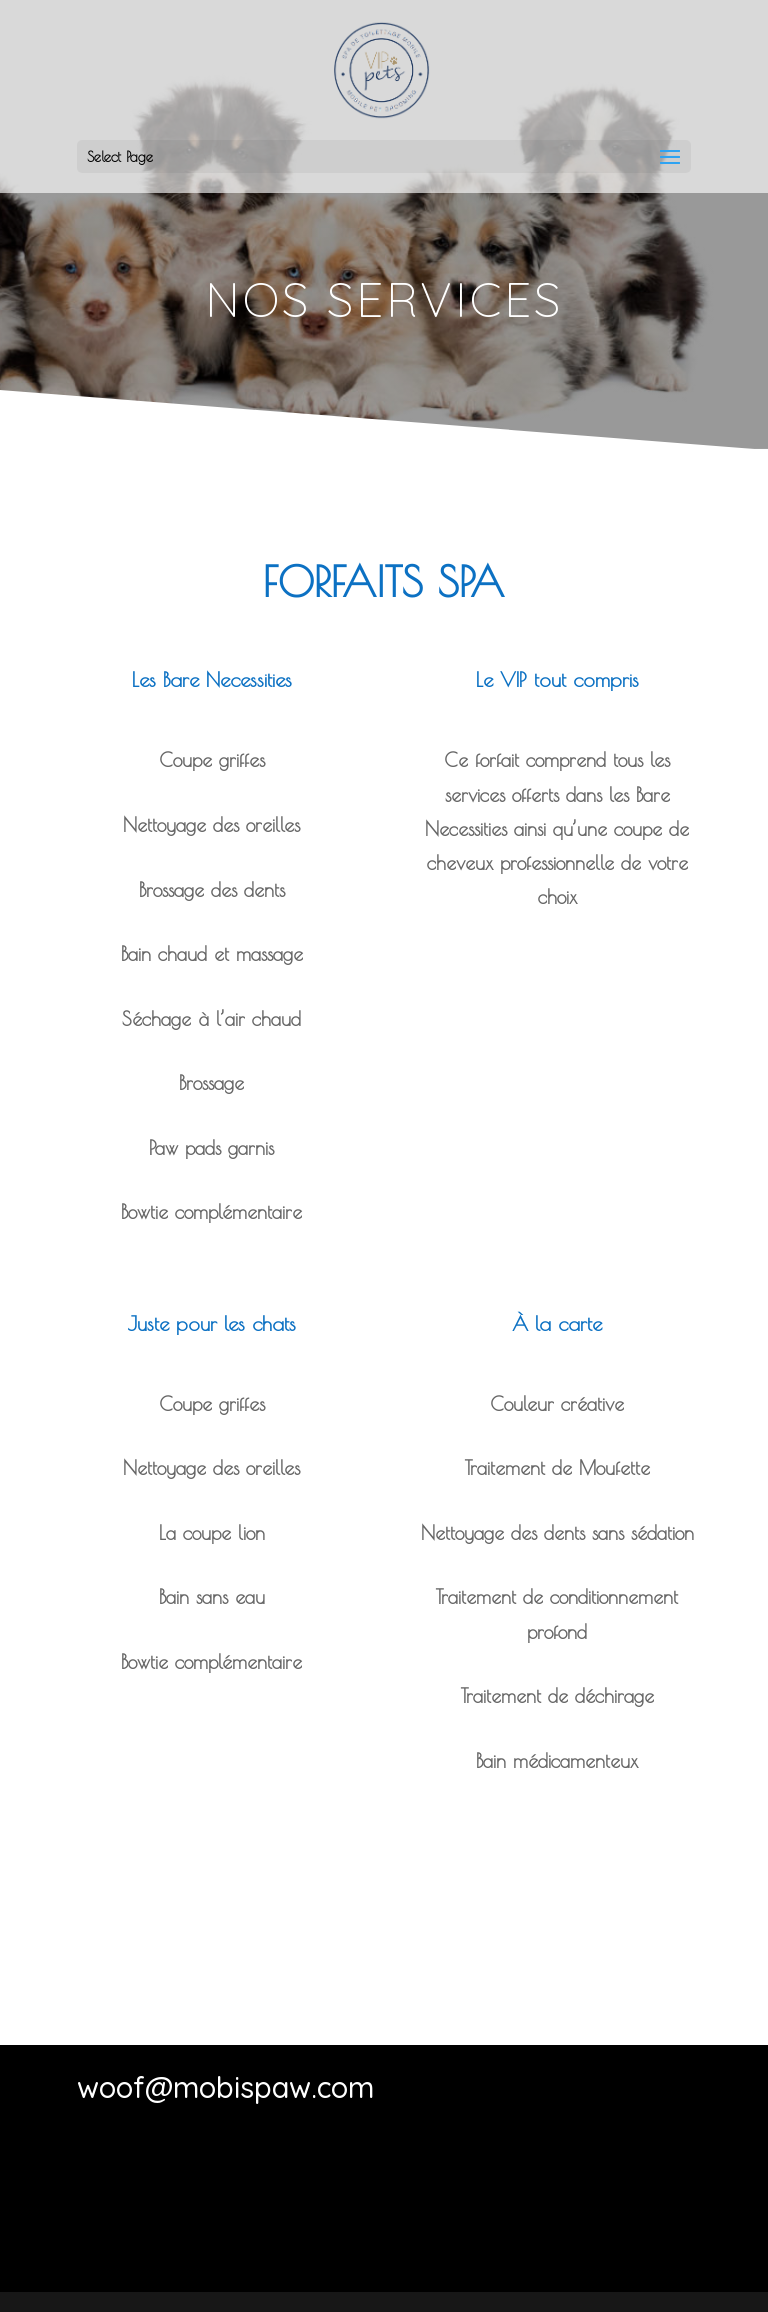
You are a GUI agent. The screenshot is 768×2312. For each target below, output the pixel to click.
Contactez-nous (384, 2236)
